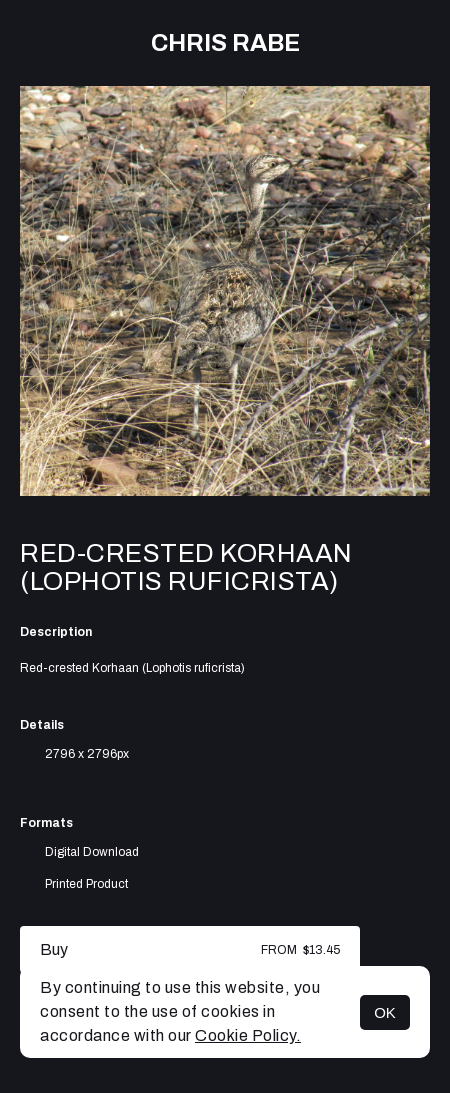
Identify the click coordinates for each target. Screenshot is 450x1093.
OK (385, 1012)
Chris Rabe (225, 43)
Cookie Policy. (248, 1035)
